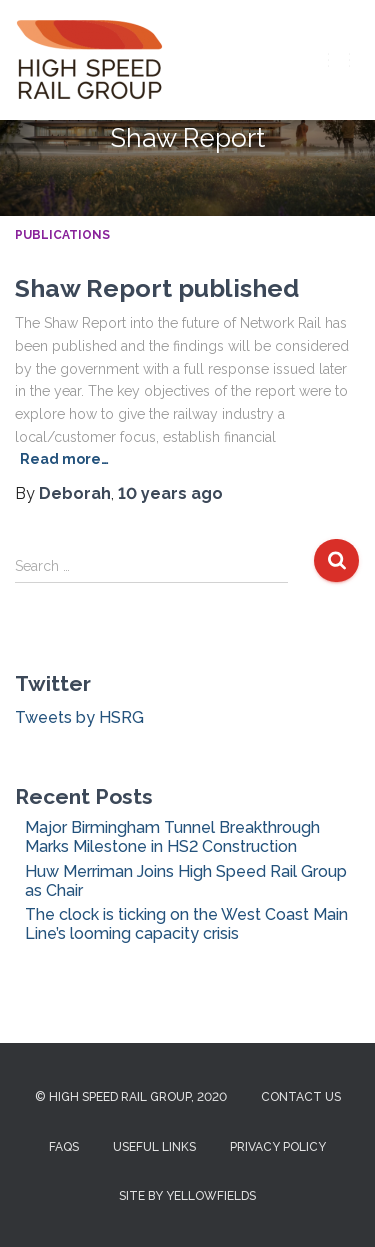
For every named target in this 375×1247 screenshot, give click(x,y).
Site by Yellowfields (187, 1196)
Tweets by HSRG (79, 717)
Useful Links (154, 1147)
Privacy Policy (278, 1147)
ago (170, 493)
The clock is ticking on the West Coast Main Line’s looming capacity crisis (186, 924)
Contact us (301, 1097)
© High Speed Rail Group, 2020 (131, 1097)
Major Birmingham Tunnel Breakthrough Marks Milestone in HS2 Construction (172, 837)
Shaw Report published (157, 288)
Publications (62, 235)
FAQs (64, 1147)
